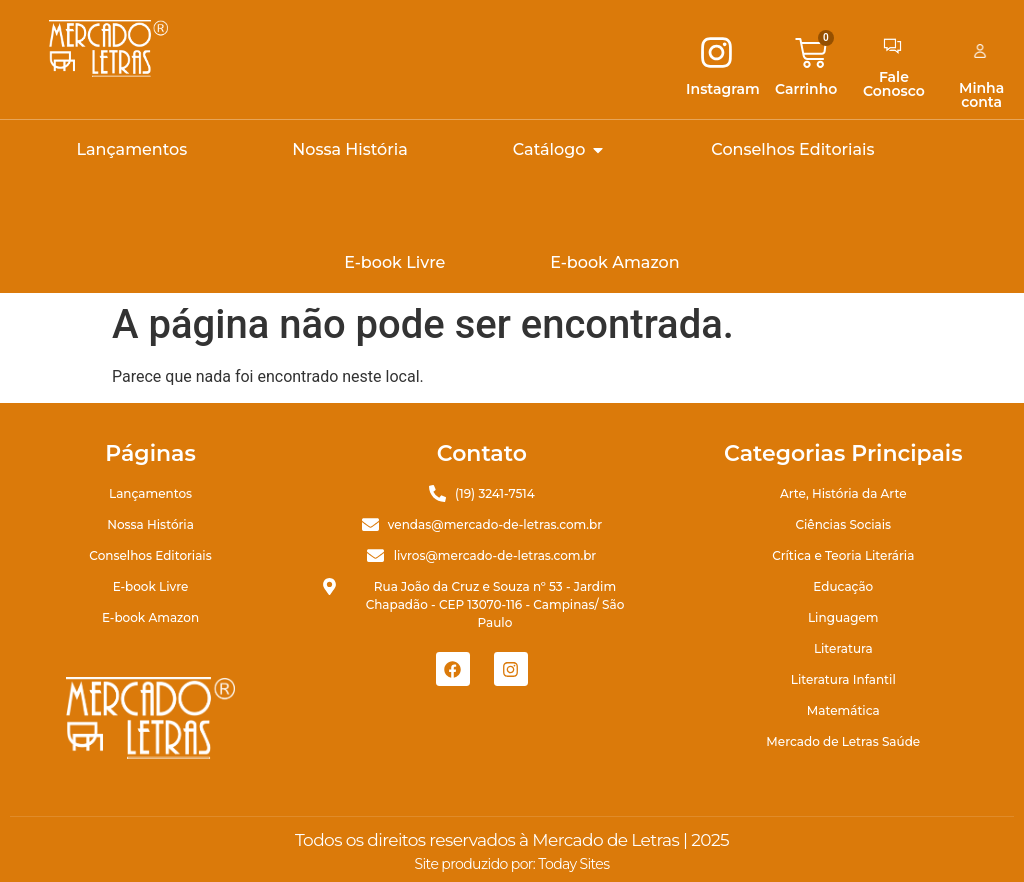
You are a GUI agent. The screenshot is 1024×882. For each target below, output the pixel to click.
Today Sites (573, 864)
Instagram (723, 89)
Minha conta (981, 95)
